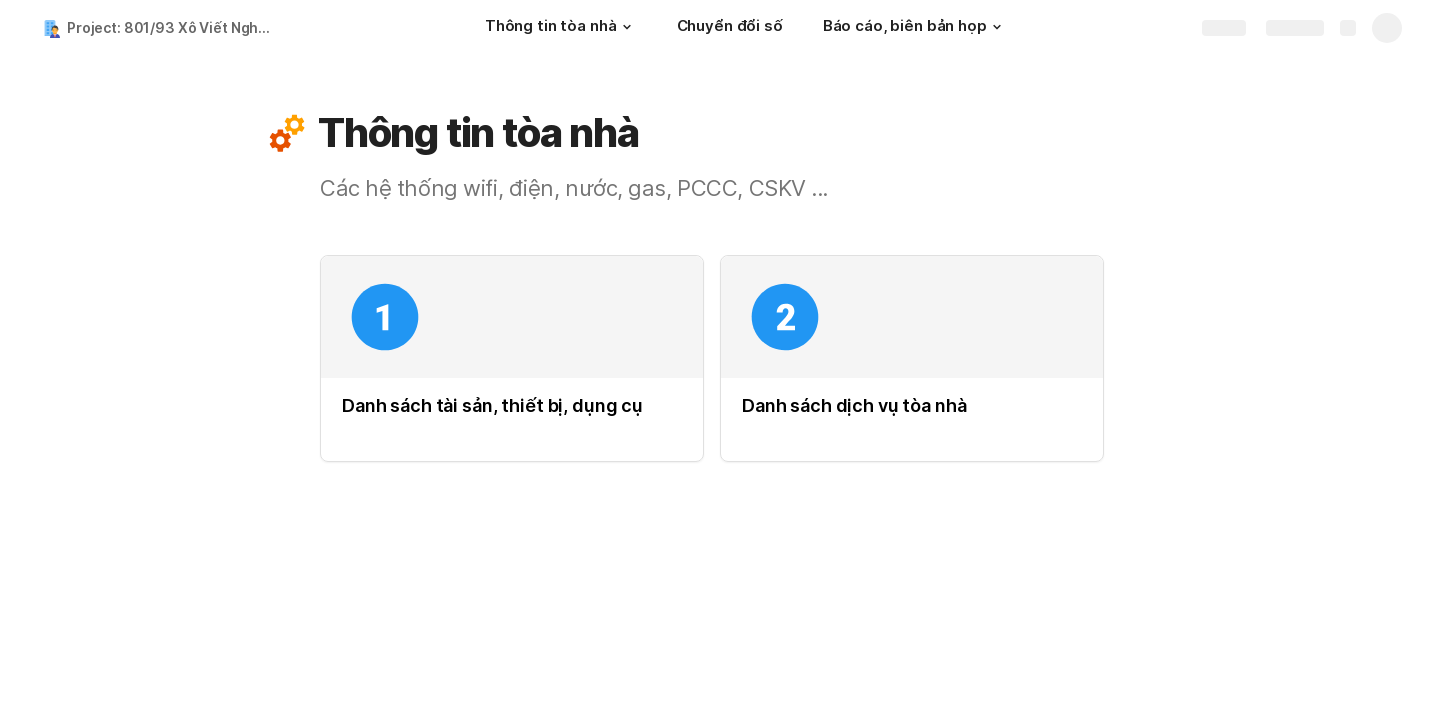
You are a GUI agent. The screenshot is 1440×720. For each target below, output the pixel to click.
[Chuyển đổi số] (730, 28)
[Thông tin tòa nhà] (561, 28)
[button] (627, 27)
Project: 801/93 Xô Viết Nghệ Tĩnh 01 (173, 27)
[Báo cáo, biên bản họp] (915, 28)
